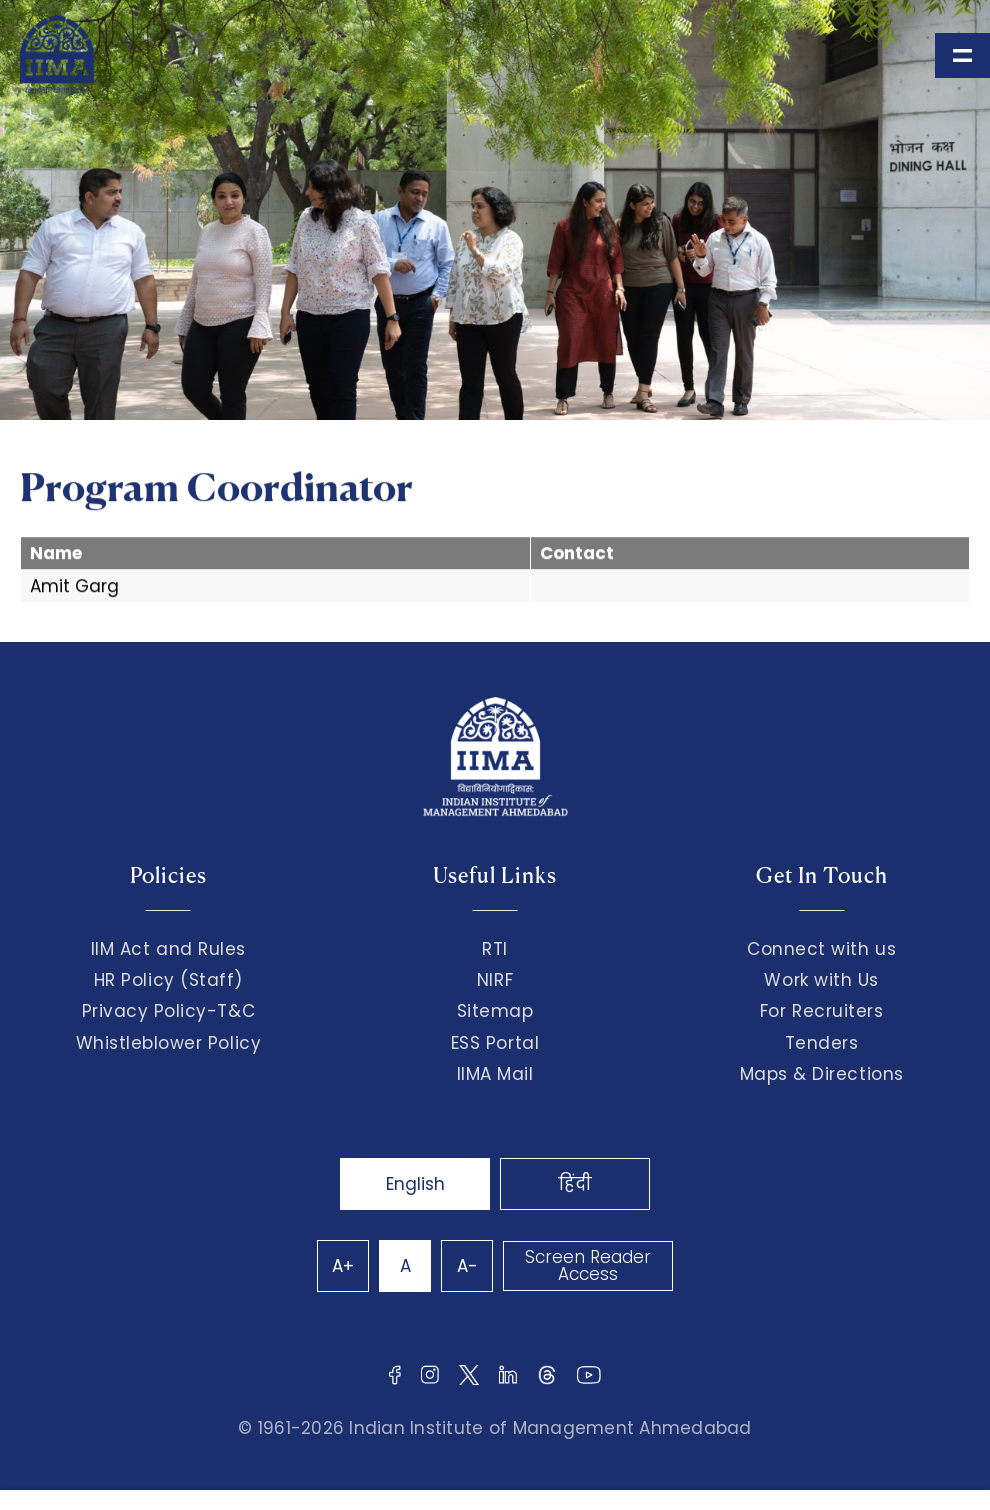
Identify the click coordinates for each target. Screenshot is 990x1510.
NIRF (495, 980)
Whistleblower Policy (169, 1043)
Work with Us (821, 980)
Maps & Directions (822, 1074)
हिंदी (575, 1184)
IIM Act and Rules (168, 949)
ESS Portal (495, 1043)
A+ (343, 1266)
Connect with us (821, 949)
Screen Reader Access (588, 1265)
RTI (495, 949)
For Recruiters (821, 1011)
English (415, 1184)
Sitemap (495, 1011)
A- (467, 1266)
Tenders (822, 1043)
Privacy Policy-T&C (169, 1011)
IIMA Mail (495, 1074)
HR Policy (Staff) (168, 980)
